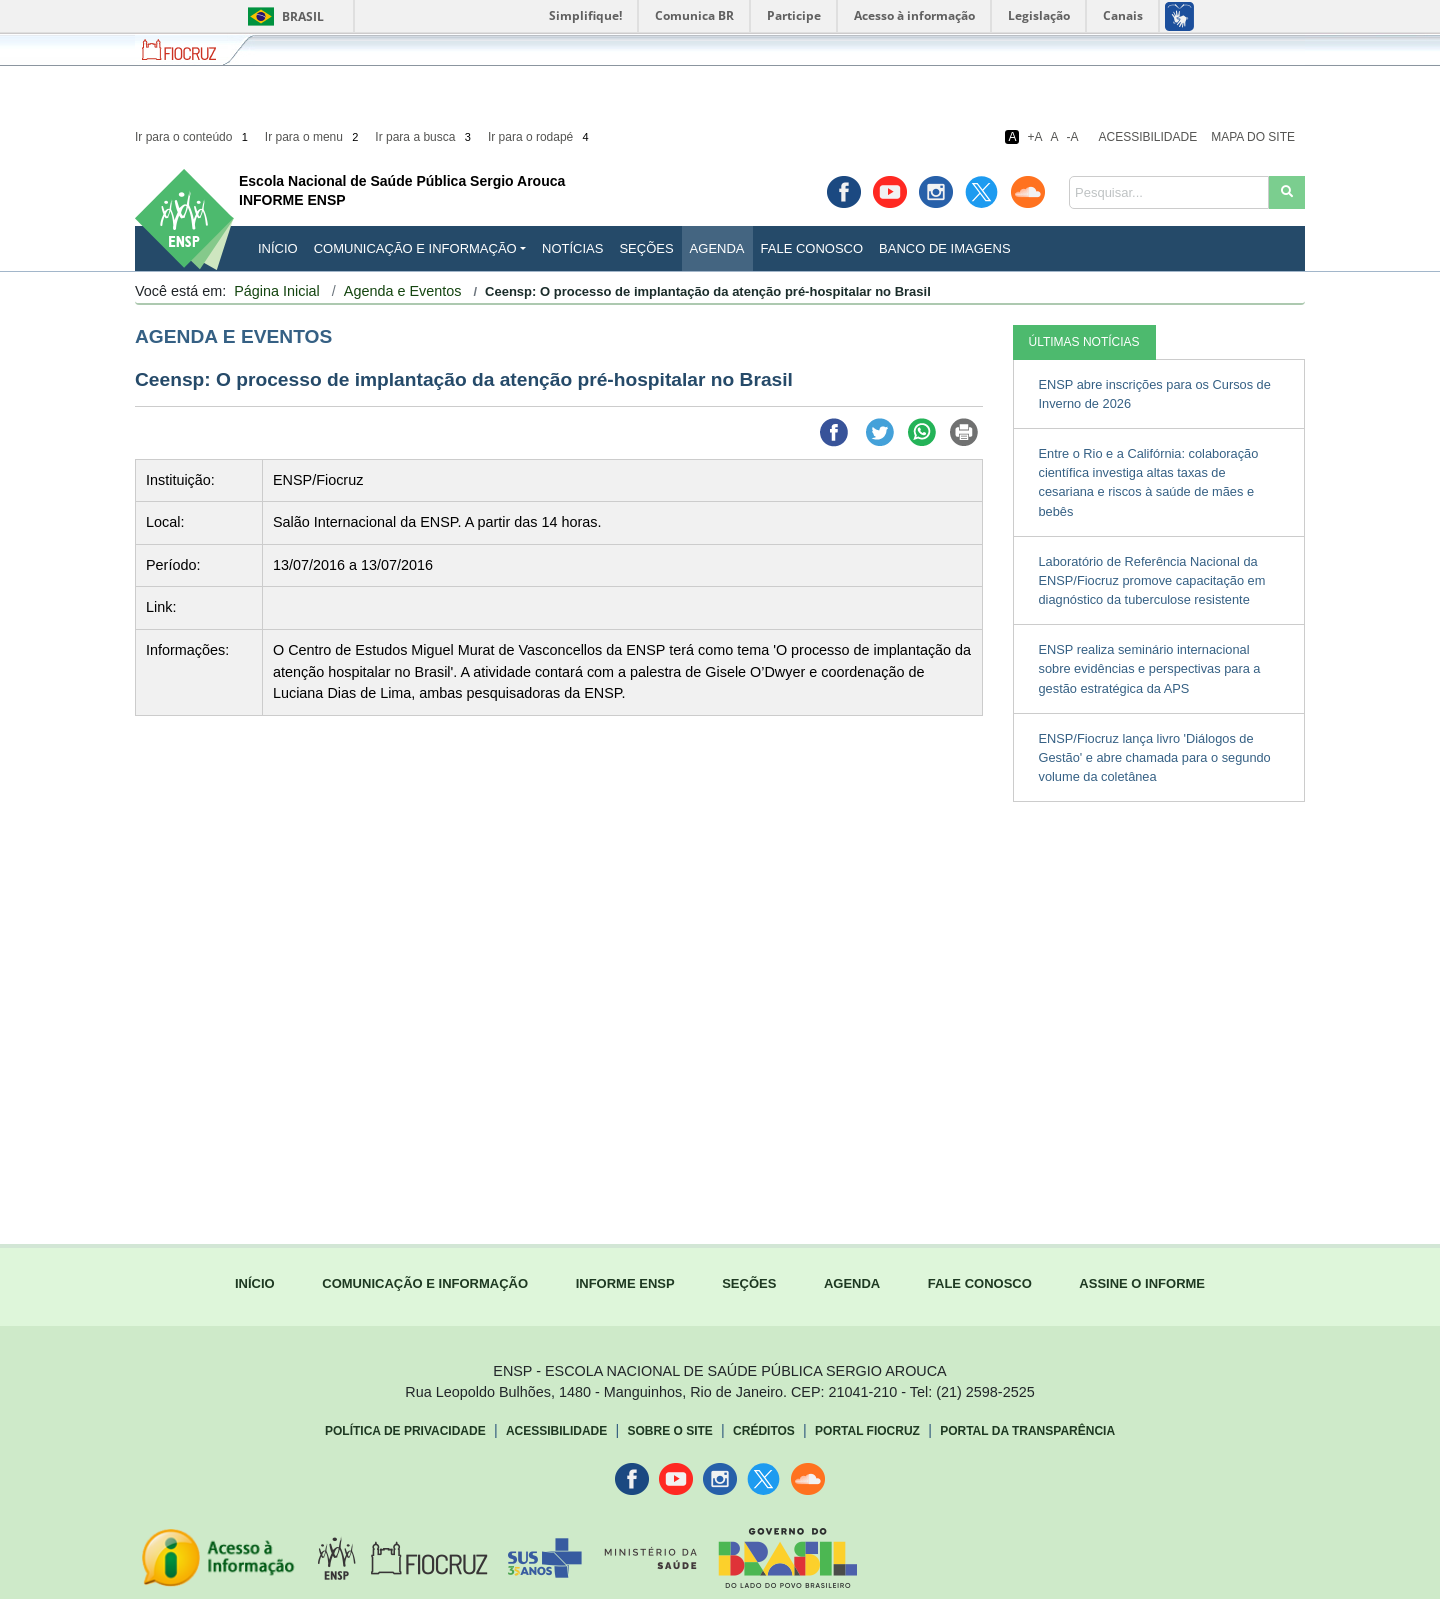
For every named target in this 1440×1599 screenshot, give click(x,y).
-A (1073, 137)
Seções (646, 248)
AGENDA (852, 1283)
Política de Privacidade (405, 1431)
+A (1034, 137)
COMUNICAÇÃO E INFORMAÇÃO (425, 1283)
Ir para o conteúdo (193, 137)
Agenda (717, 248)
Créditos (764, 1431)
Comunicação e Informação (415, 248)
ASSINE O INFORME (1142, 1283)
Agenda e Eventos (403, 291)
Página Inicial (277, 291)
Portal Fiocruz (867, 1431)
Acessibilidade (1148, 137)
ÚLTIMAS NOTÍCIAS (1084, 342)
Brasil (282, 16)
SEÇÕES (749, 1283)
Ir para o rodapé (540, 137)
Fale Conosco (812, 248)
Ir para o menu (313, 137)
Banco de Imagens (944, 248)
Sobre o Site (669, 1431)
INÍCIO (278, 248)
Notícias (572, 248)
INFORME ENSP (625, 1283)
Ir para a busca (424, 137)
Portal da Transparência (1027, 1431)
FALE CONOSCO (980, 1283)
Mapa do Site (1253, 137)
